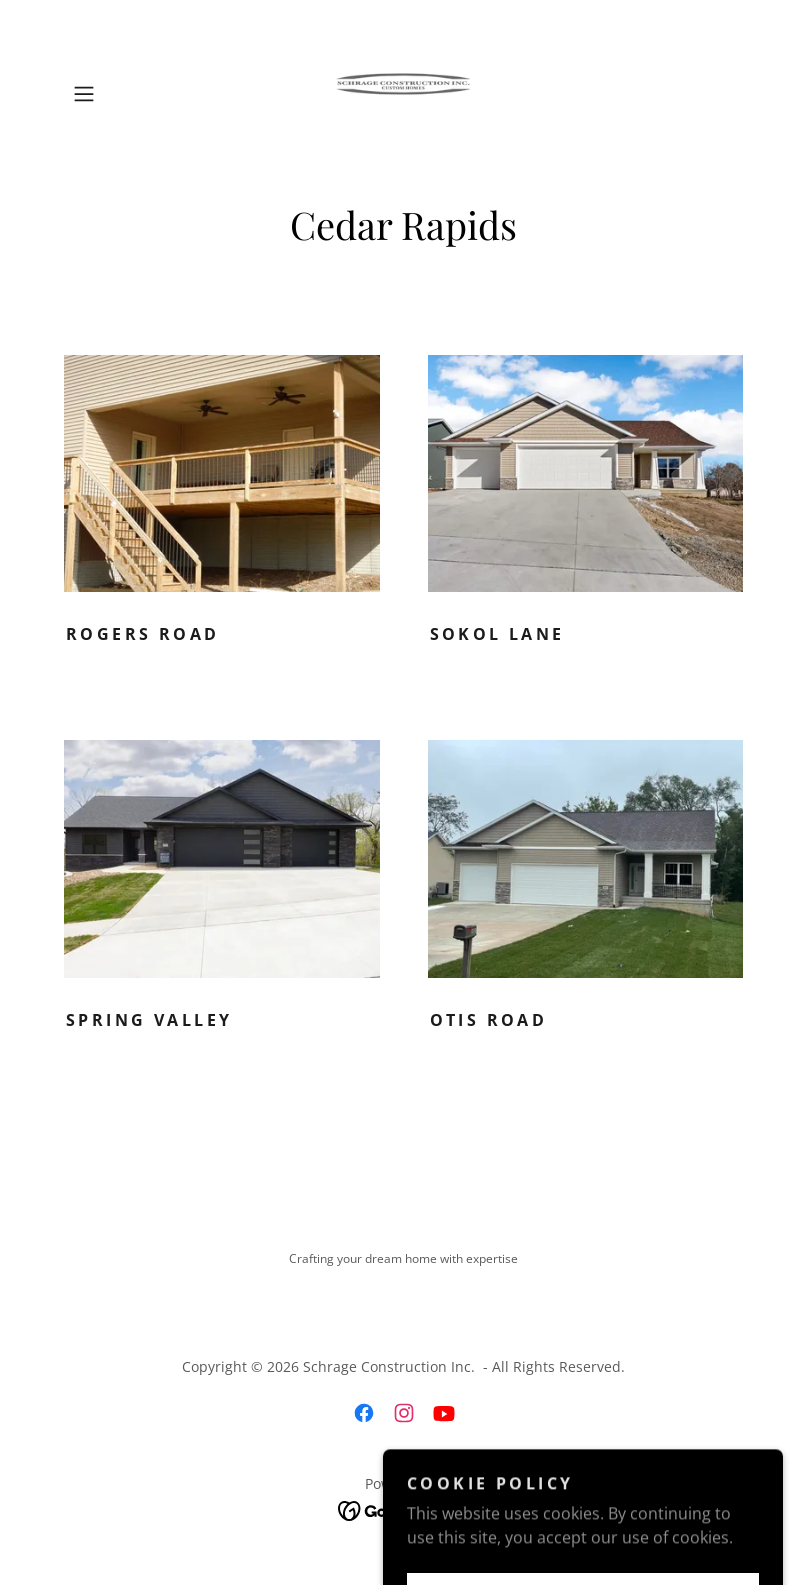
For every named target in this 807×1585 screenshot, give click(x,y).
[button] (115, 94)
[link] (403, 94)
